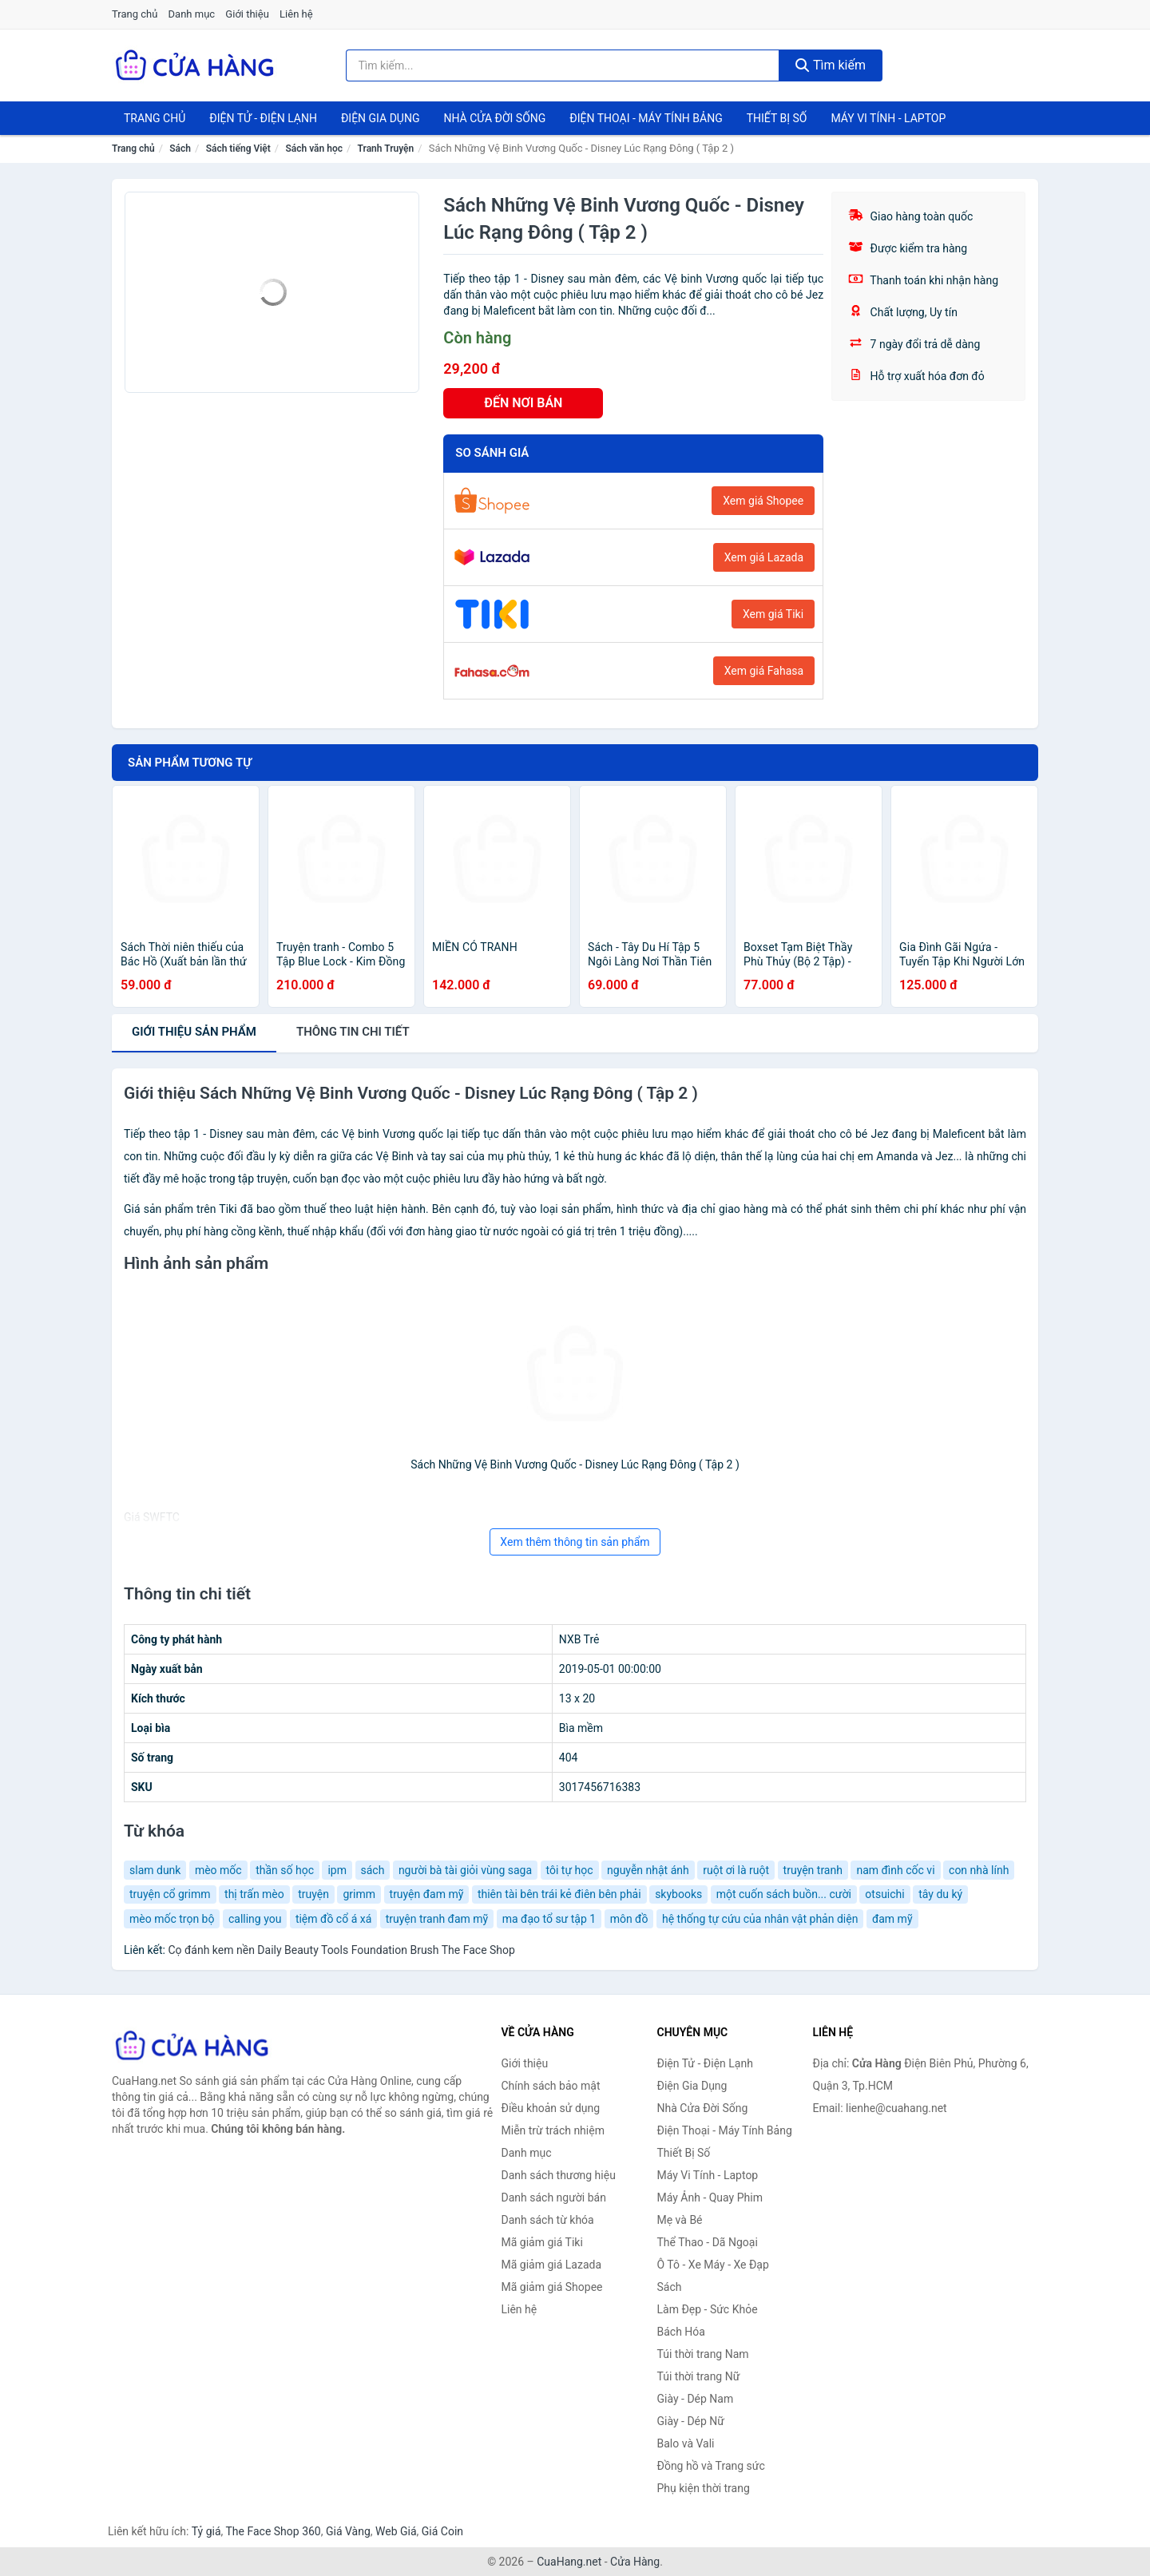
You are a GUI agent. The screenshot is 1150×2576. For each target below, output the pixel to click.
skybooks (678, 1894)
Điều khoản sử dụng (551, 2108)
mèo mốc (218, 1870)
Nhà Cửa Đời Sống (494, 118)
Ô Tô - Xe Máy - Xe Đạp (713, 2264)
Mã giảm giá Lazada (552, 2264)
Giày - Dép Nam (695, 2398)
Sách (180, 148)
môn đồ (629, 1918)
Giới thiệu (246, 14)
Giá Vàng (348, 2531)
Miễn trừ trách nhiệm (553, 2130)
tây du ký (940, 1894)
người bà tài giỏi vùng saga (465, 1870)
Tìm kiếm (830, 65)
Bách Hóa (681, 2331)
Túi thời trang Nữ (698, 2376)
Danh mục (192, 14)
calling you (254, 1918)
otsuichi (884, 1894)
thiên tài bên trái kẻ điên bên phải (559, 1894)
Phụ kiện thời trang (703, 2488)
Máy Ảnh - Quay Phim (710, 2197)
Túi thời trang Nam (703, 2354)
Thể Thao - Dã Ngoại (707, 2242)
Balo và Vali (686, 2443)
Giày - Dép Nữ (691, 2421)
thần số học (285, 1870)
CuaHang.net (569, 2561)
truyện (313, 1894)
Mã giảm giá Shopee (552, 2287)
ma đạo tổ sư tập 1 (549, 1918)
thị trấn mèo (254, 1894)
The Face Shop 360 (272, 2531)
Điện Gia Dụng (380, 118)
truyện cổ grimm (170, 1894)
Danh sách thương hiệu (559, 2175)
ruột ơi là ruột (736, 1870)
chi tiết (353, 1031)
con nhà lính (979, 1870)
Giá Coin (442, 2531)
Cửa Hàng (635, 2561)
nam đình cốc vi (895, 1870)
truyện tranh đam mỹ (437, 1918)
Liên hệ (296, 14)
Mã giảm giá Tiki (542, 2242)
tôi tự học (569, 1870)
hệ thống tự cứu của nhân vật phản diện (760, 1918)
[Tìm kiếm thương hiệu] (563, 65)
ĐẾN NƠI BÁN (523, 402)
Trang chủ (134, 14)
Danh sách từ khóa (548, 2219)
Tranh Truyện (386, 148)
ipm (337, 1870)
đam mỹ (892, 1918)
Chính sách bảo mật (551, 2085)
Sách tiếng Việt (238, 148)
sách (373, 1870)
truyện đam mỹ (427, 1894)
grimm (359, 1894)
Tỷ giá (206, 2531)
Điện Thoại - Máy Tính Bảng (645, 118)
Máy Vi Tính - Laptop (888, 118)
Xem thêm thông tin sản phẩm (574, 1542)
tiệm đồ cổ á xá (333, 1918)
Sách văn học (314, 148)
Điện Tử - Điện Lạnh (263, 118)
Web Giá (396, 2531)
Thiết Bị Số (777, 118)
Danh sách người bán (554, 2197)
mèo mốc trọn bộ (171, 1918)
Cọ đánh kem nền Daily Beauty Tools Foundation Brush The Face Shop (341, 1950)
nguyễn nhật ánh (648, 1870)
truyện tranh (813, 1870)
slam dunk (154, 1870)
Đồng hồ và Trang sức (711, 2465)
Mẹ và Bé (680, 2219)
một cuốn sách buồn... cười (783, 1894)
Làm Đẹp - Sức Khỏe (707, 2309)
